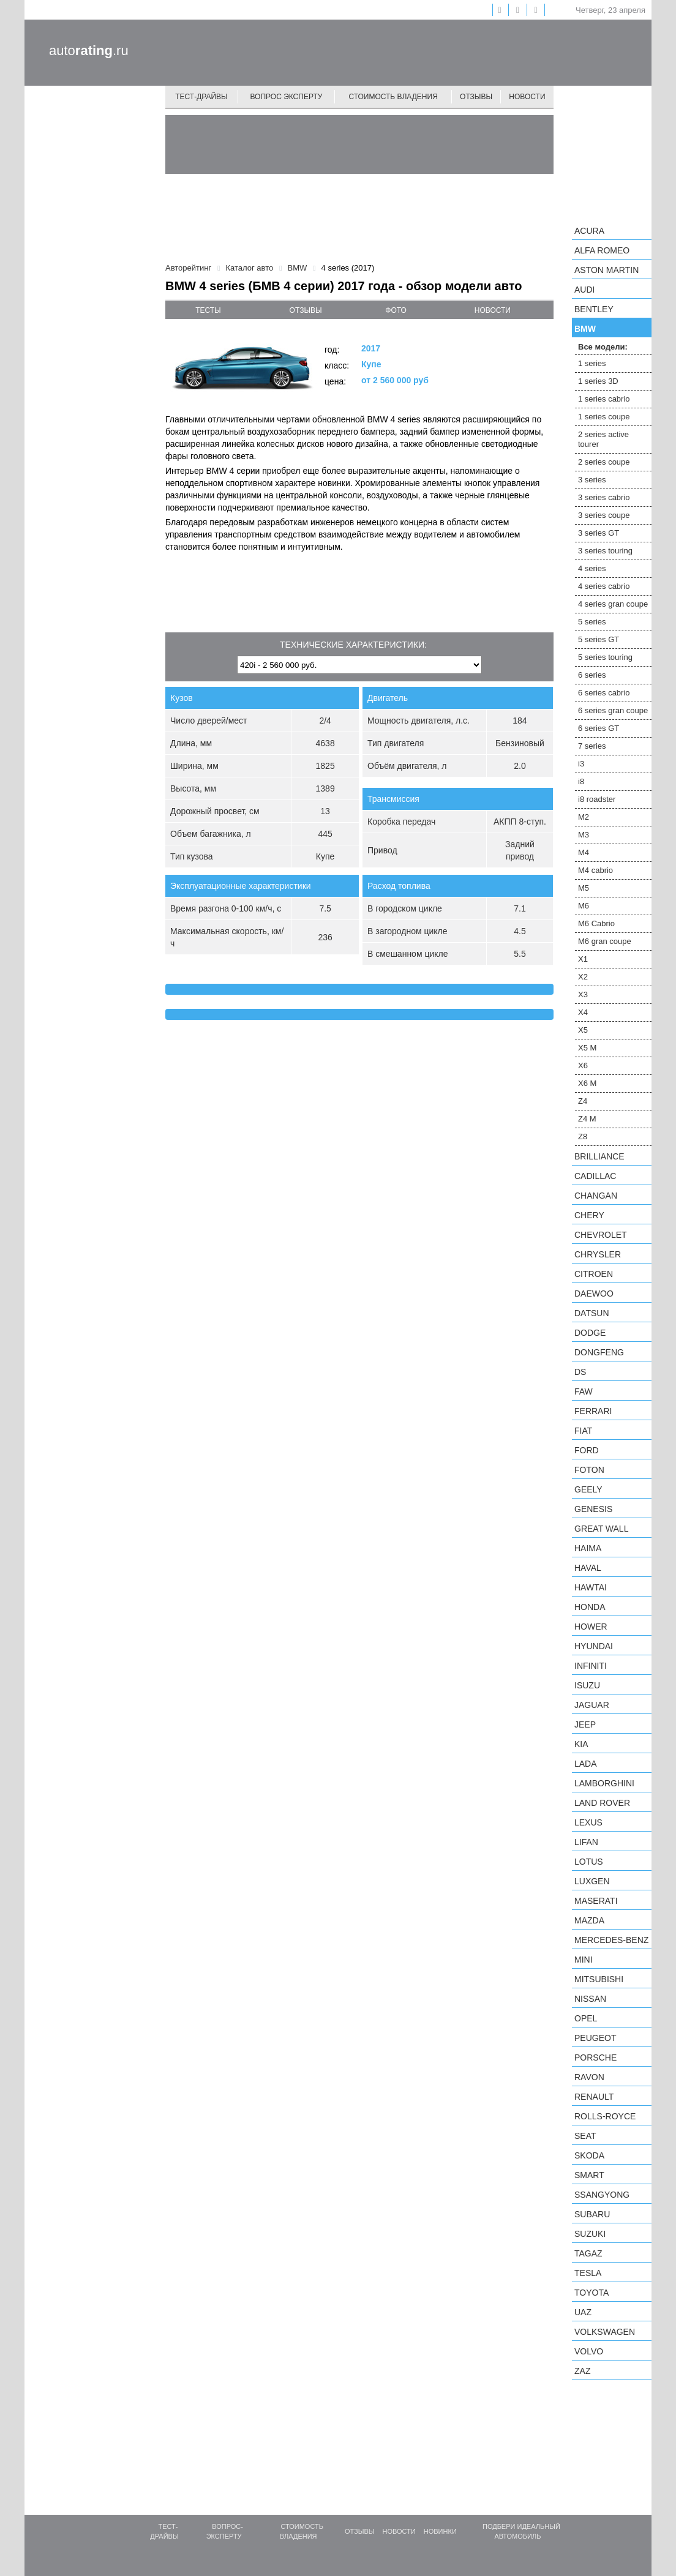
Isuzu (587, 1685)
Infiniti (590, 1666)
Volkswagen (604, 2332)
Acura (589, 231)
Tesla (587, 2273)
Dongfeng (599, 1352)
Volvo (588, 2351)
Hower (590, 1626)
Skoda (589, 2155)
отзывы (306, 310)
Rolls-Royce (605, 2116)
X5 (583, 1030)
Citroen (593, 1274)
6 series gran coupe (613, 710)
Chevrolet (600, 1235)
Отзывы (476, 96)
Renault (594, 2097)
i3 (581, 763)
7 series (592, 746)
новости (493, 310)
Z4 (582, 1101)
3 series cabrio (604, 497)
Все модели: (603, 346)
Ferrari (593, 1411)
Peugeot (595, 2038)
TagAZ (588, 2253)
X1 (583, 959)
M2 (583, 817)
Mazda (589, 1920)
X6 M (587, 1083)
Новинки (440, 2531)
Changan (595, 1195)
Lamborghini (604, 1783)
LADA (585, 1764)
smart (589, 2175)
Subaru (592, 2214)
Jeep (585, 1724)
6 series (592, 675)
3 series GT (598, 532)
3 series (592, 479)
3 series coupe (604, 515)
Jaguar (591, 1705)
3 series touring (605, 550)
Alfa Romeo (601, 250)
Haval (587, 1568)
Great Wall (601, 1528)
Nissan (590, 1999)
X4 (583, 1012)
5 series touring (605, 657)
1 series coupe (604, 416)
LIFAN (586, 1842)
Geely (588, 1489)
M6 (583, 905)
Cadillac (595, 1176)
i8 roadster (596, 799)
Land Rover (602, 1803)
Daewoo (594, 1293)
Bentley (594, 309)
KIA (581, 1744)
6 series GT (598, 728)
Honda (590, 1607)
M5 (583, 888)
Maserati (596, 1901)
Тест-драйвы (201, 96)
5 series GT (598, 639)
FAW (583, 1391)
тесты (208, 310)
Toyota (591, 2292)
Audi (584, 289)
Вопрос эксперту (286, 96)
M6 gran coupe (604, 941)
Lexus (588, 1822)
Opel (585, 2018)
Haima (587, 1548)
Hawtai (590, 1587)
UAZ (583, 2312)
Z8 (582, 1136)
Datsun (591, 1313)
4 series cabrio (604, 586)
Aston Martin (606, 270)
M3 (583, 834)
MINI (583, 1959)
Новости (527, 96)
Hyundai (593, 1646)
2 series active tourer (603, 439)
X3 (583, 994)
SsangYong (601, 2195)
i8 (581, 781)
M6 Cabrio (596, 923)
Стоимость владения (392, 96)
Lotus (588, 1861)
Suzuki (590, 2234)
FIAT (583, 1431)
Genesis (593, 1509)
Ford (586, 1450)
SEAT (585, 2136)
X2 (583, 976)
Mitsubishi (598, 1979)
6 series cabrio (604, 692)
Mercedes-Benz (611, 1940)
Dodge (590, 1333)
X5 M (587, 1047)
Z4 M (587, 1118)
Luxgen (592, 1881)
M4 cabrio (595, 870)
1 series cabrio (604, 398)
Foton (589, 1470)
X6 (583, 1065)
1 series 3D (598, 381)
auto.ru (89, 50)
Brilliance (599, 1156)
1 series (592, 363)
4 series (592, 568)
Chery (589, 1215)
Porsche (595, 2057)
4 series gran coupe (613, 603)
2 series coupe (604, 461)
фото (396, 310)
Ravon (589, 2077)
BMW (585, 329)
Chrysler (597, 1254)
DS (580, 1372)
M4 (583, 852)
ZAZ (582, 2371)
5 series (592, 621)
